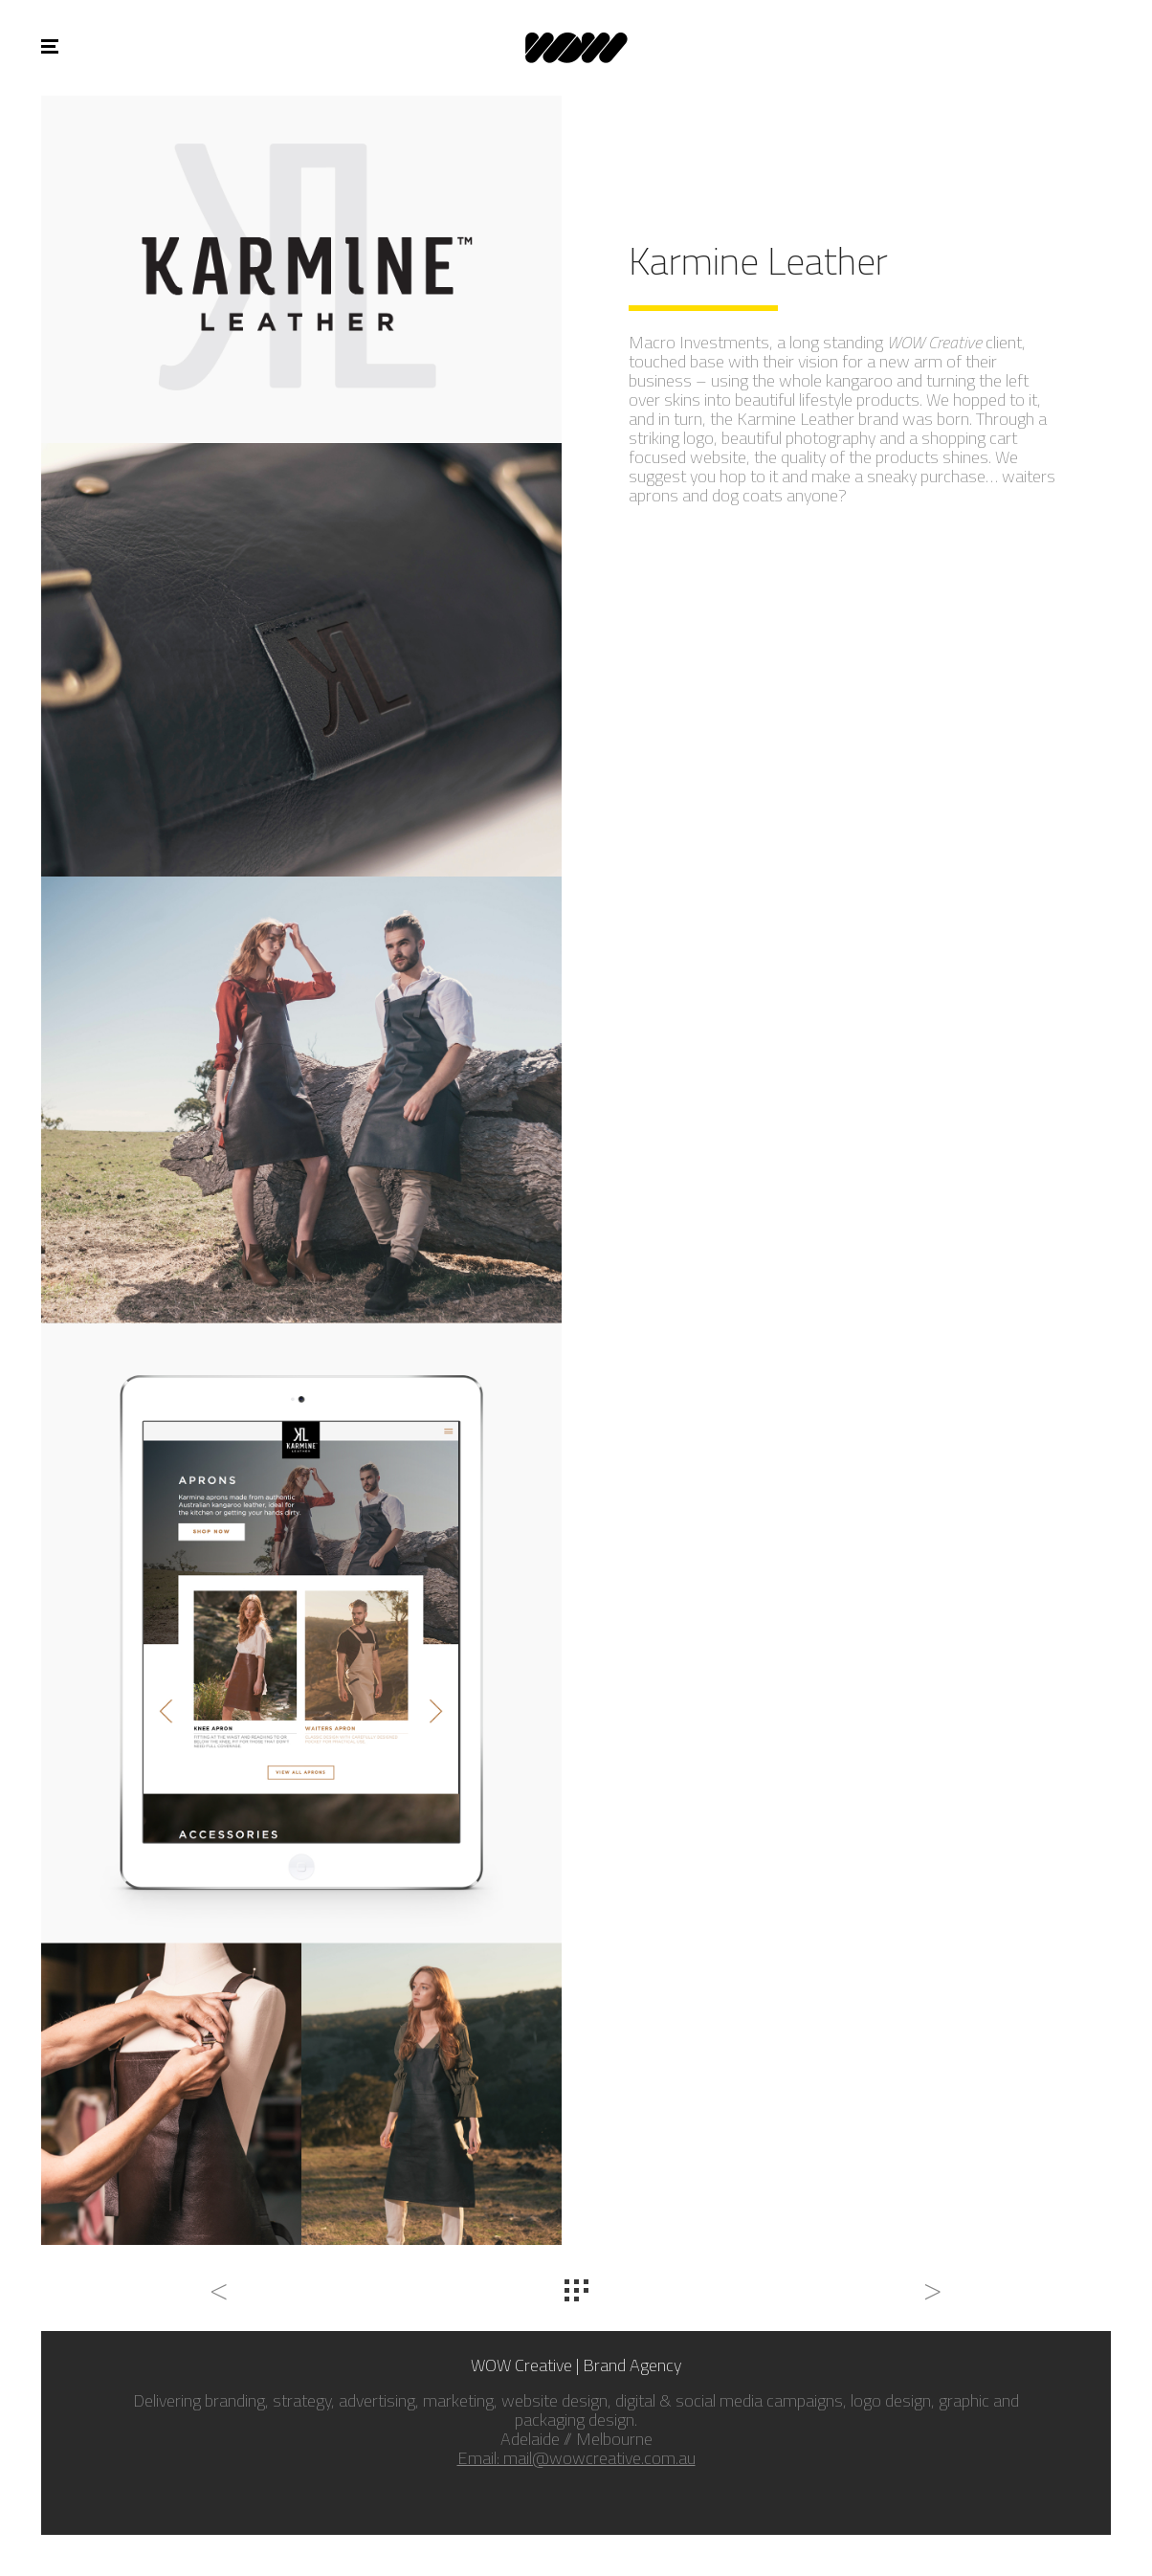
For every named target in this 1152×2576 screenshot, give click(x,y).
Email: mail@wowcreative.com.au (576, 2458)
